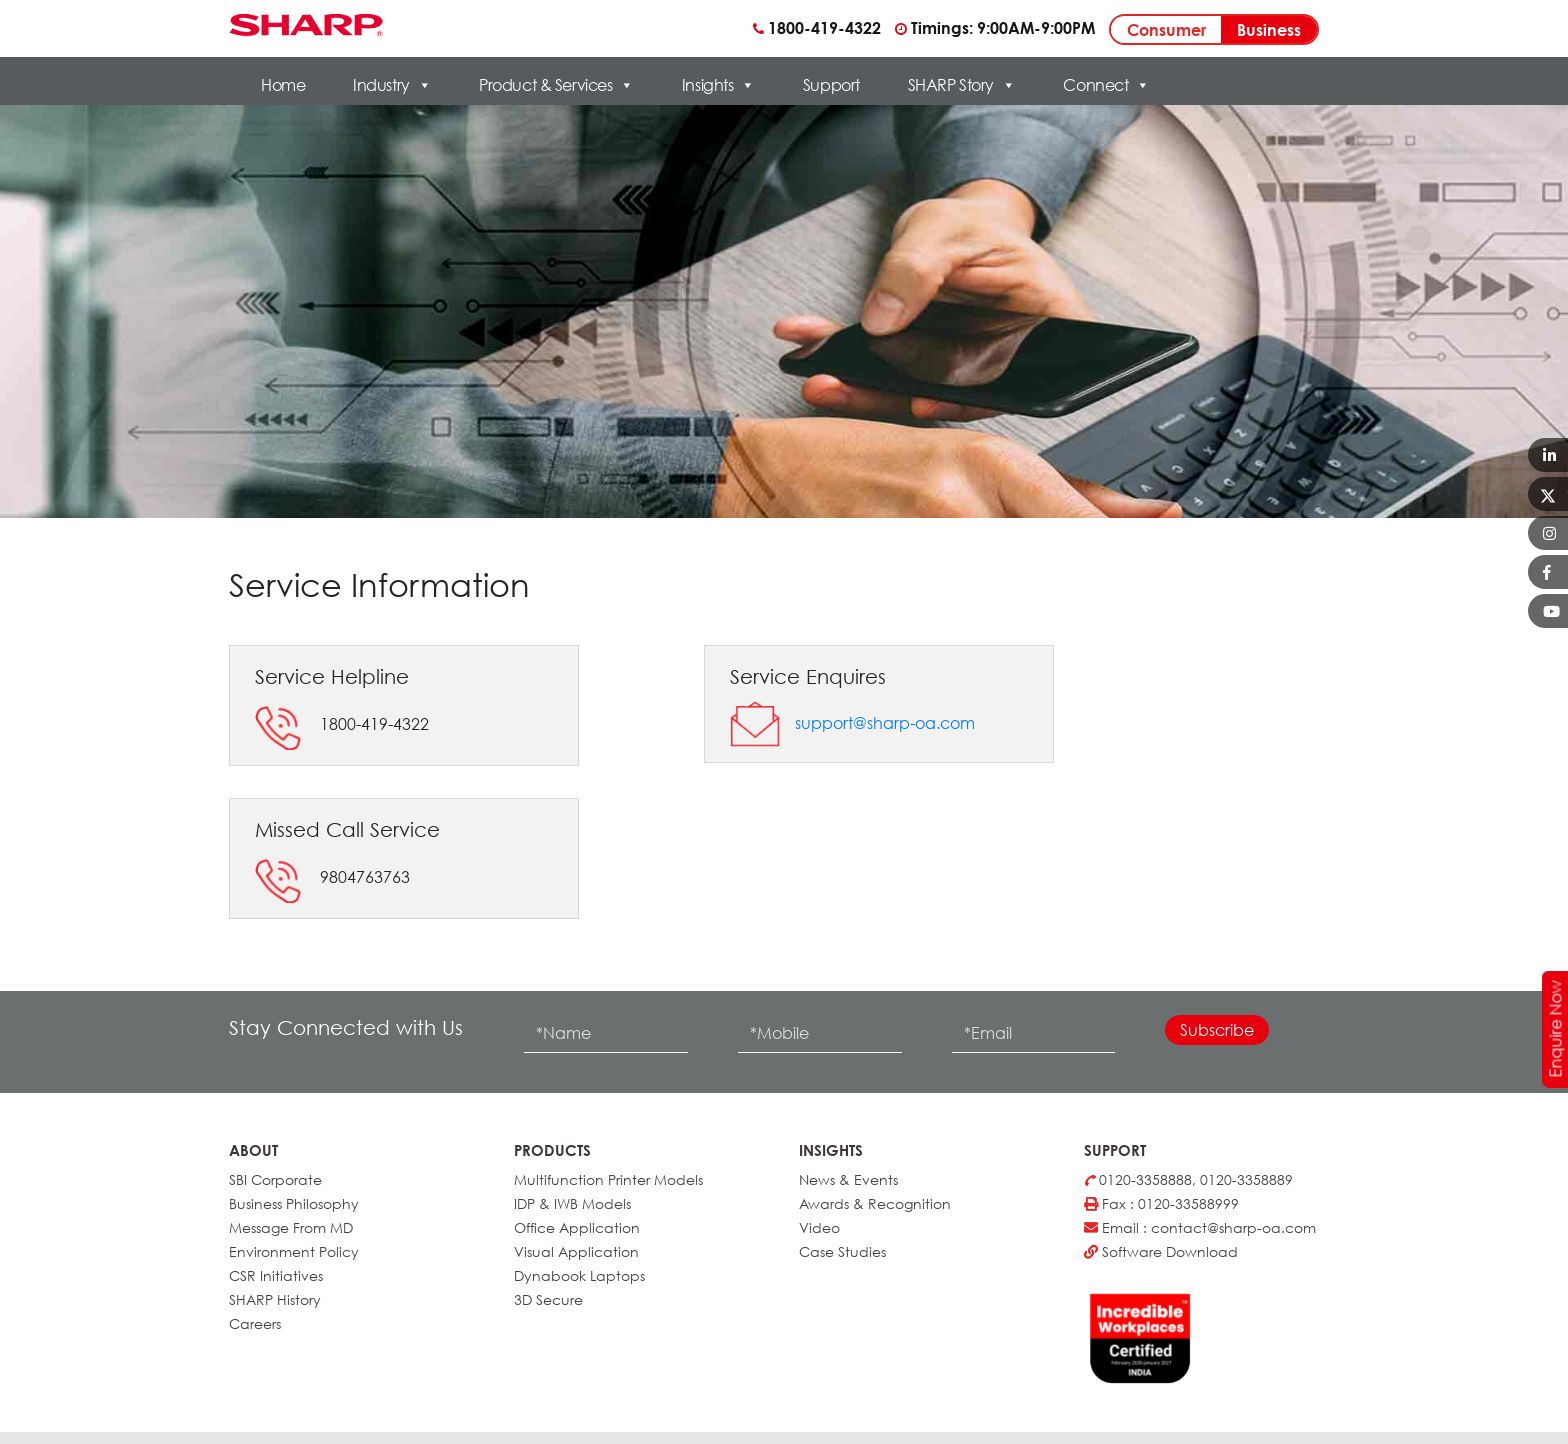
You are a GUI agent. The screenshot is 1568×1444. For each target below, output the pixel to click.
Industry (392, 85)
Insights (718, 85)
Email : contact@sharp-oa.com (1200, 1227)
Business (1269, 30)
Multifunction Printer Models (608, 1179)
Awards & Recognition (875, 1203)
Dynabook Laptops (579, 1275)
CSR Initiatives (276, 1275)
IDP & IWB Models (572, 1203)
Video (819, 1227)
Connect (1106, 85)
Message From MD (291, 1227)
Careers (255, 1323)
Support (831, 85)
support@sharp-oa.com (885, 723)
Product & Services (556, 85)
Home (283, 85)
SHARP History (275, 1299)
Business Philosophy (294, 1203)
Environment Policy (294, 1251)
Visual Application (576, 1251)
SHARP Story (962, 85)
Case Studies (842, 1251)
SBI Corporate (275, 1179)
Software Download (1161, 1251)
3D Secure (548, 1299)
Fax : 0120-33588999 (1161, 1203)
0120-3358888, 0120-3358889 (1188, 1179)
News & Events (848, 1179)
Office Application (577, 1227)
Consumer (1166, 30)
